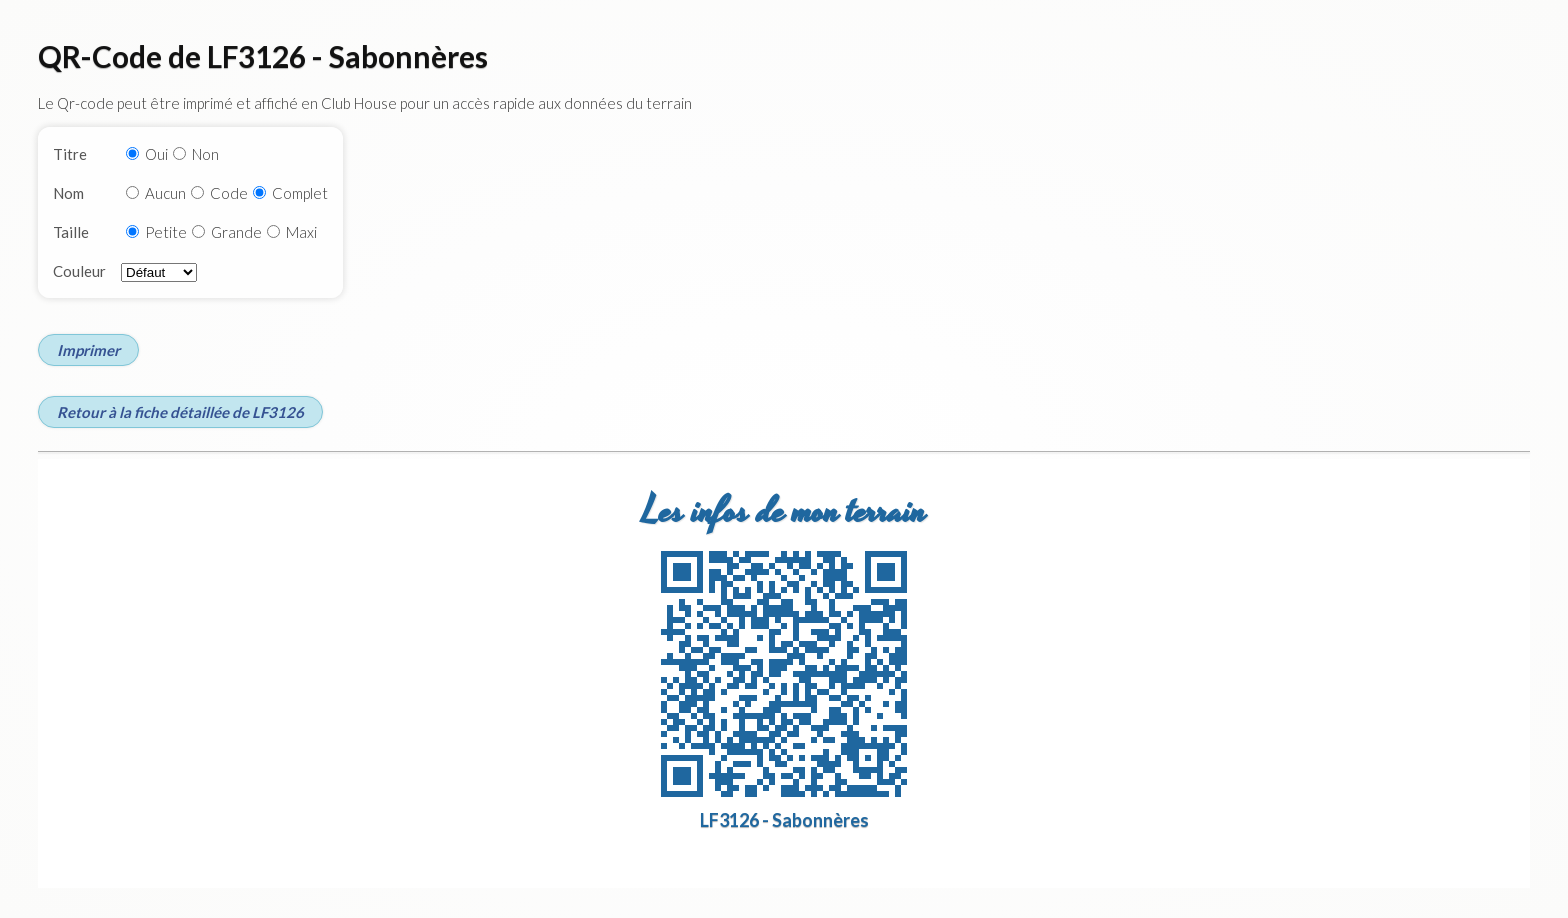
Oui (156, 154)
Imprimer (88, 350)
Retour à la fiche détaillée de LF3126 (180, 412)
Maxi (301, 232)
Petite (166, 232)
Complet (300, 193)
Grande (236, 232)
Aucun (165, 193)
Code (229, 193)
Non (205, 154)
